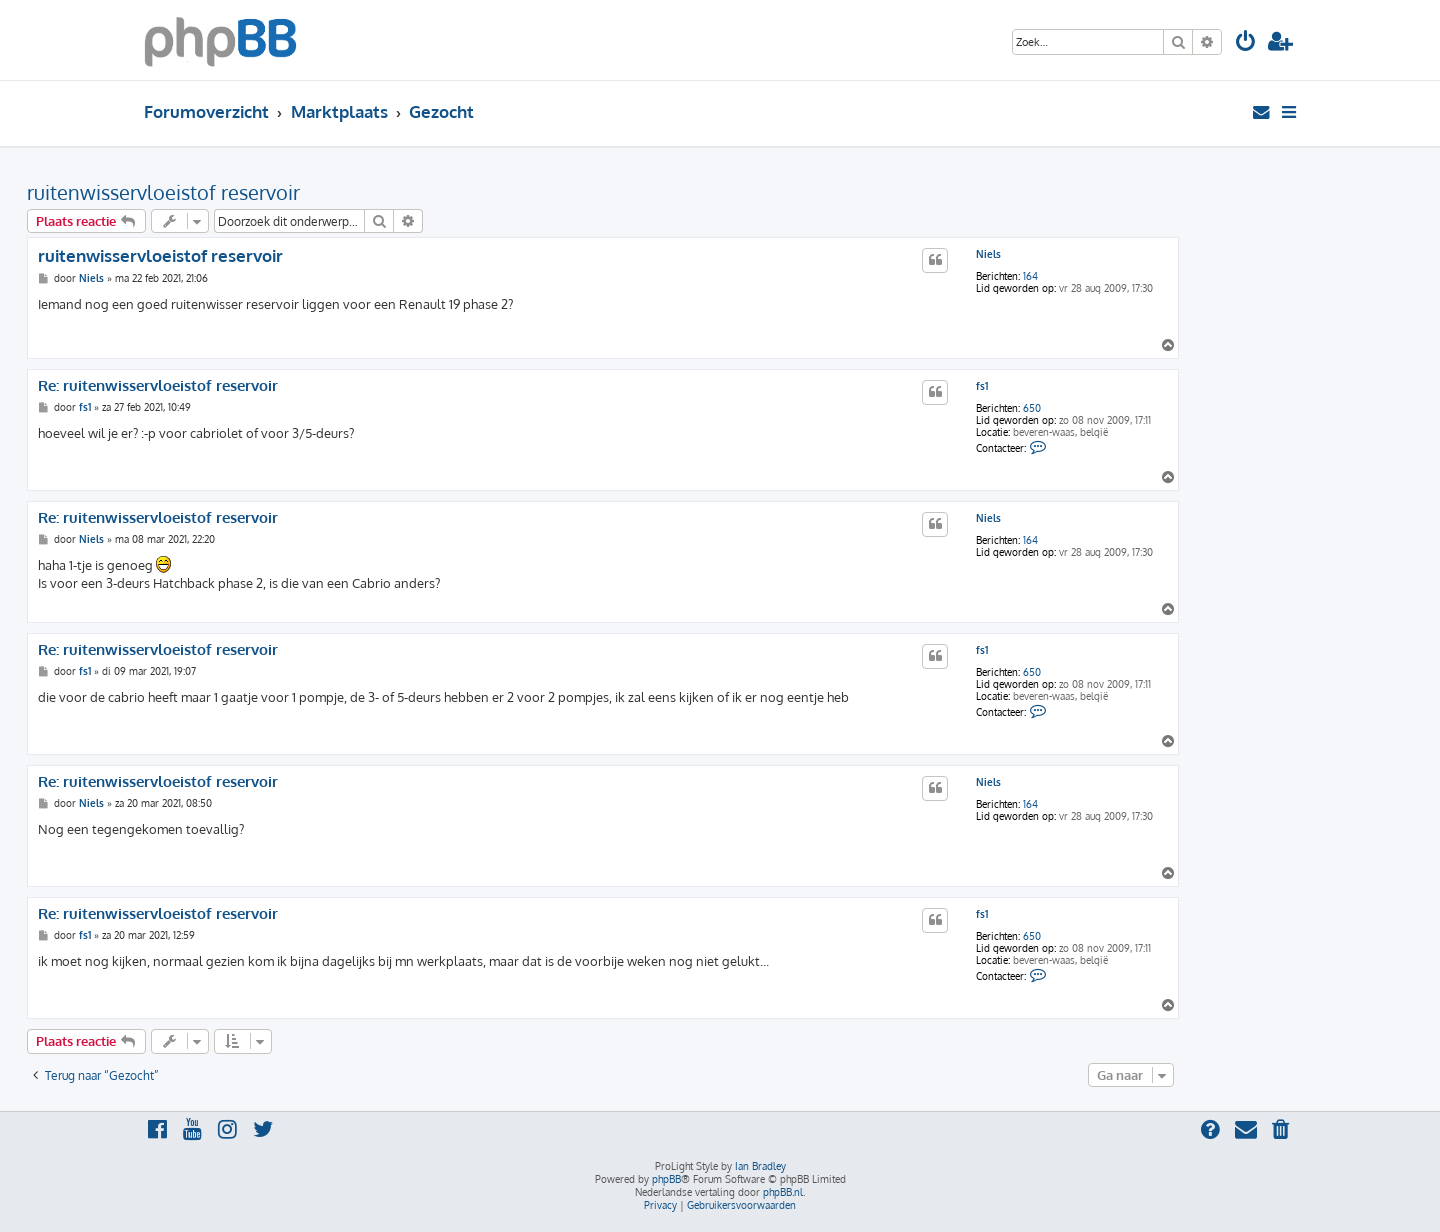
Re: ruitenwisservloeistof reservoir (158, 386)
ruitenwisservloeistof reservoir (163, 192)
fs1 (982, 386)
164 (1030, 276)
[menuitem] (1246, 43)
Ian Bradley (760, 1166)
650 (1032, 408)
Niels (988, 254)
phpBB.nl (783, 1192)
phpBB (666, 1179)
